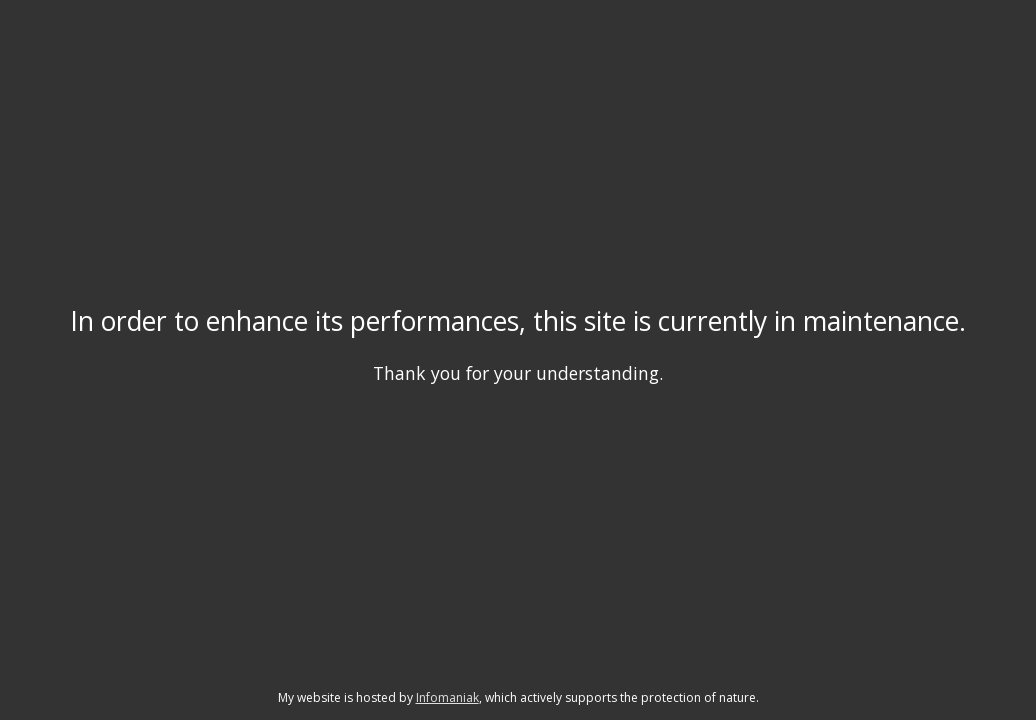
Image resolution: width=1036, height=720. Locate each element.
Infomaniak (447, 697)
